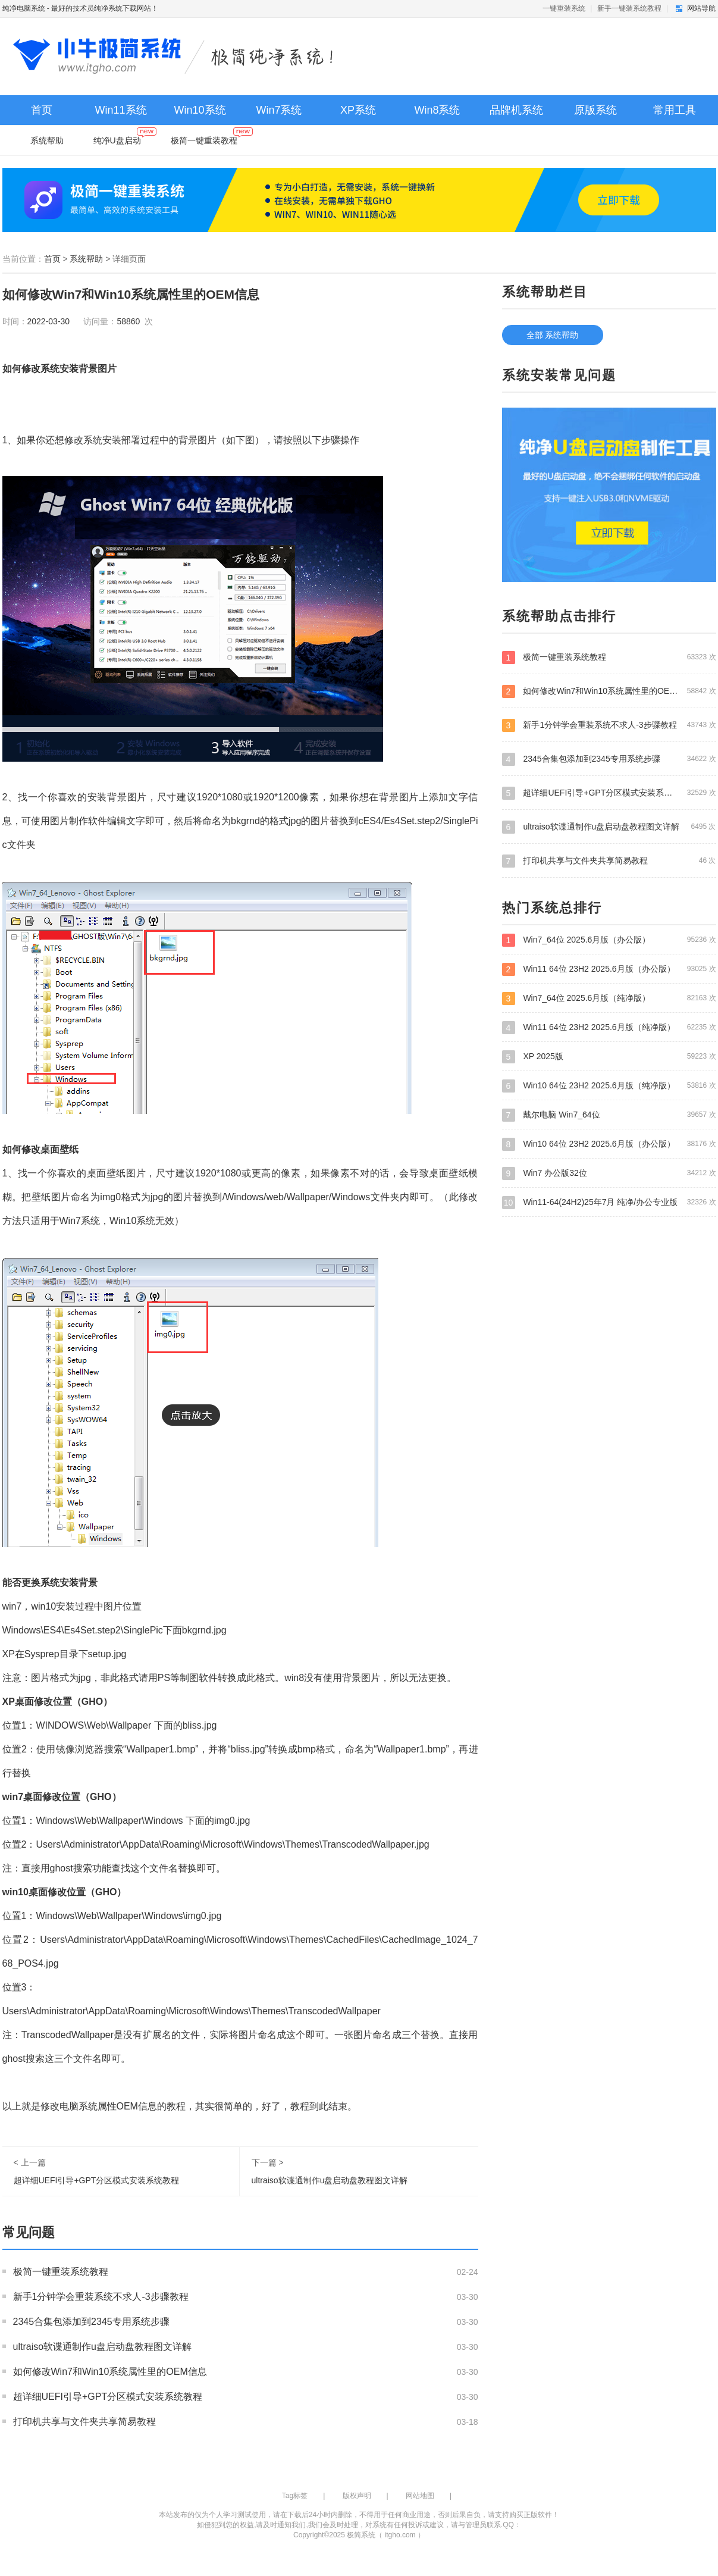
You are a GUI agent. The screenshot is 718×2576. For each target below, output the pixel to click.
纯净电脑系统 (23, 8)
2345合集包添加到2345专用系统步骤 (91, 2322)
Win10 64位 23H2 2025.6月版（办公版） (609, 1144)
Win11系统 (120, 110)
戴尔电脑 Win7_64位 (609, 1114)
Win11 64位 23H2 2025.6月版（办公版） (609, 969)
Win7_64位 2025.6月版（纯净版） (609, 998)
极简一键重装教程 (211, 137)
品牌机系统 (516, 110)
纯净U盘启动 (124, 137)
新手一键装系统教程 (629, 8)
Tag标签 (295, 2496)
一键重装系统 (564, 8)
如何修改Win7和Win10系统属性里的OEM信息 (110, 2372)
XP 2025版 (609, 1056)
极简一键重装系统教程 (60, 2272)
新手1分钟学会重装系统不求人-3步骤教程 (101, 2297)
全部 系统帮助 (552, 335)
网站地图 (420, 2496)
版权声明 (357, 2496)
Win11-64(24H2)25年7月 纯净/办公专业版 (609, 1202)
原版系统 (595, 110)
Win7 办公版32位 (609, 1173)
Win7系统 (279, 110)
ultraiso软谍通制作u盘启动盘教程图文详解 (330, 2180)
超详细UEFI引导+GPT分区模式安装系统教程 (97, 2180)
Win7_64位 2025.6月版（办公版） (609, 939)
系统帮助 (47, 140)
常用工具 (674, 110)
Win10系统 (199, 110)
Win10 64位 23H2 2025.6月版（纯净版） (609, 1085)
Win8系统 (437, 110)
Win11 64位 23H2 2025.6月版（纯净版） (609, 1027)
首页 (41, 110)
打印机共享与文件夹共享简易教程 (84, 2422)
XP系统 (358, 110)
